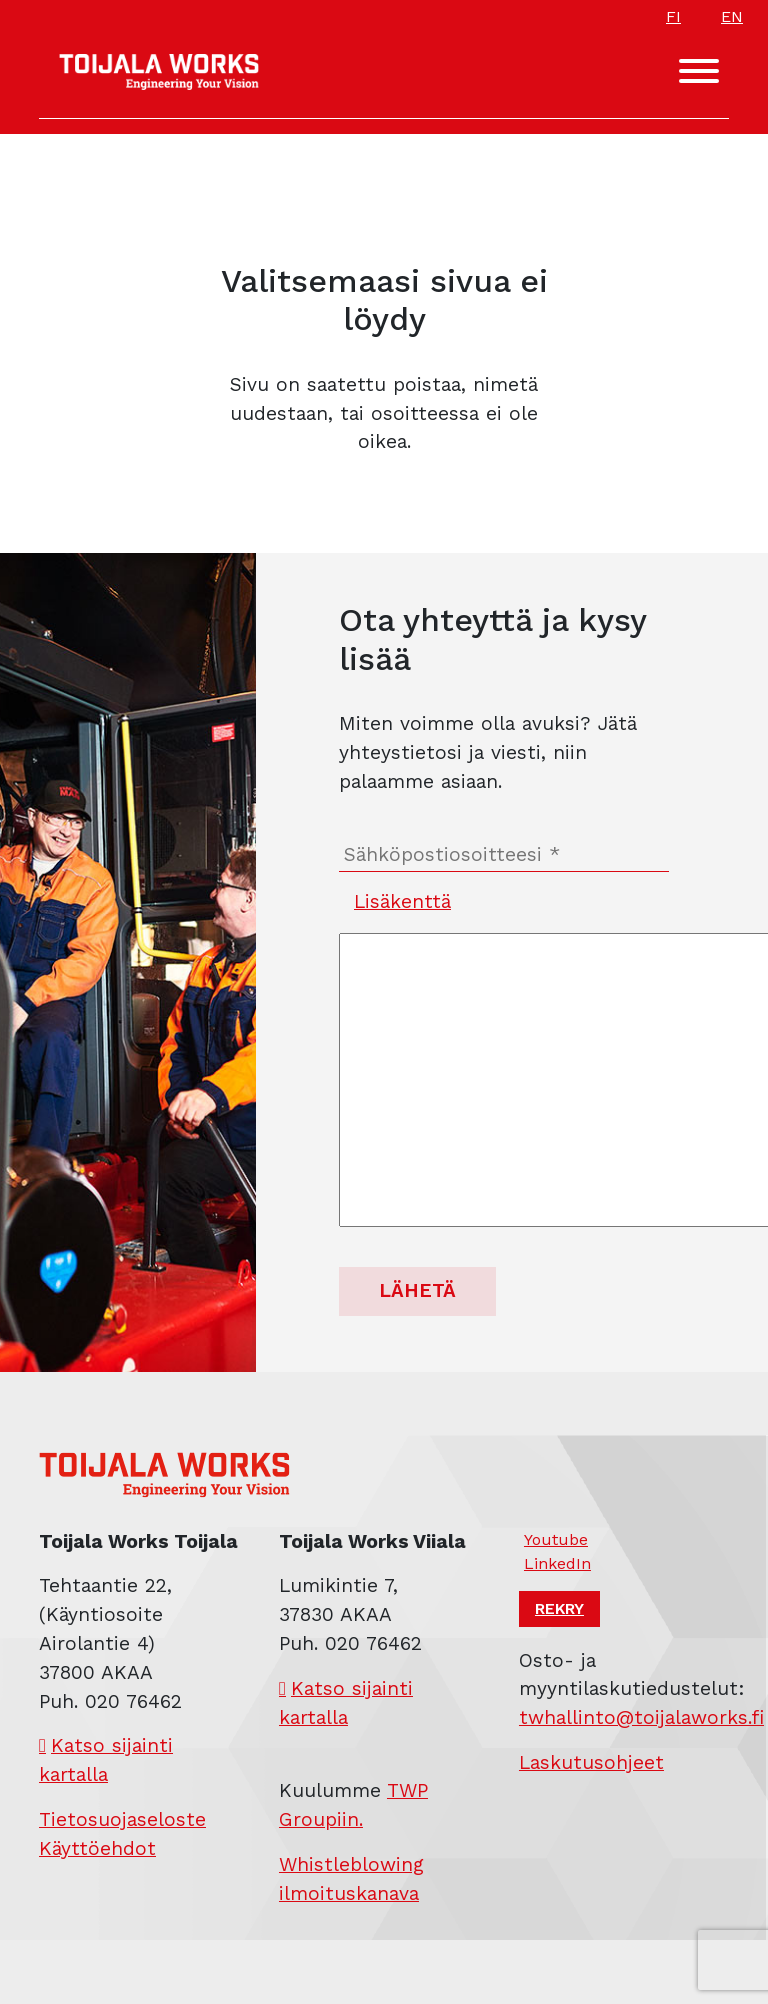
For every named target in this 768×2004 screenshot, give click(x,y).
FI (673, 16)
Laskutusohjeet (591, 1762)
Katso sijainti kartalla (106, 1760)
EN (732, 16)
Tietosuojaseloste (122, 1819)
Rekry (559, 1608)
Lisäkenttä (402, 901)
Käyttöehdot (97, 1848)
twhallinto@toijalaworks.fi (641, 1717)
